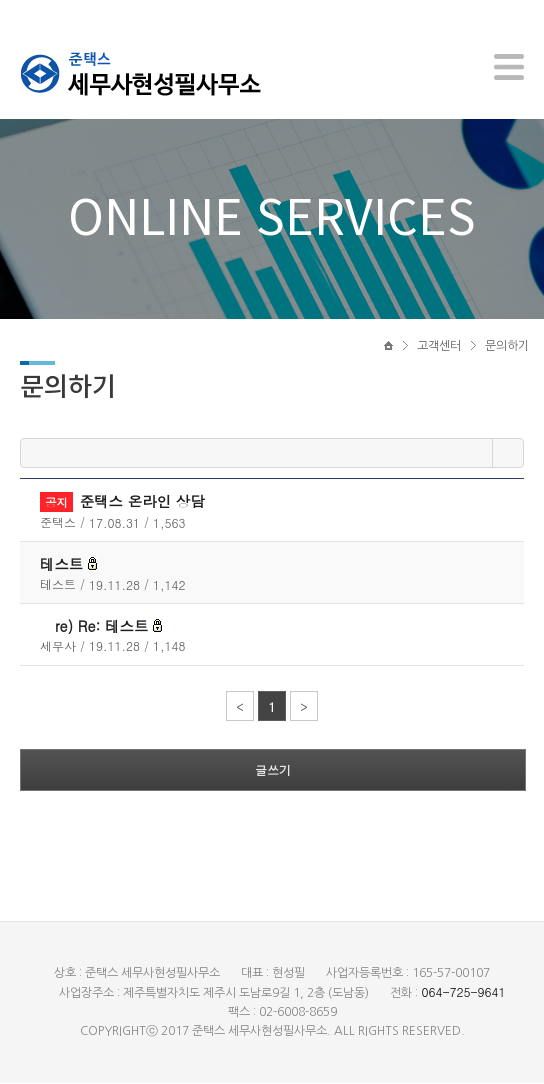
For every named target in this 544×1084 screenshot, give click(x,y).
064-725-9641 (463, 992)
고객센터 (439, 347)
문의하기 (507, 347)
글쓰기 (273, 770)
